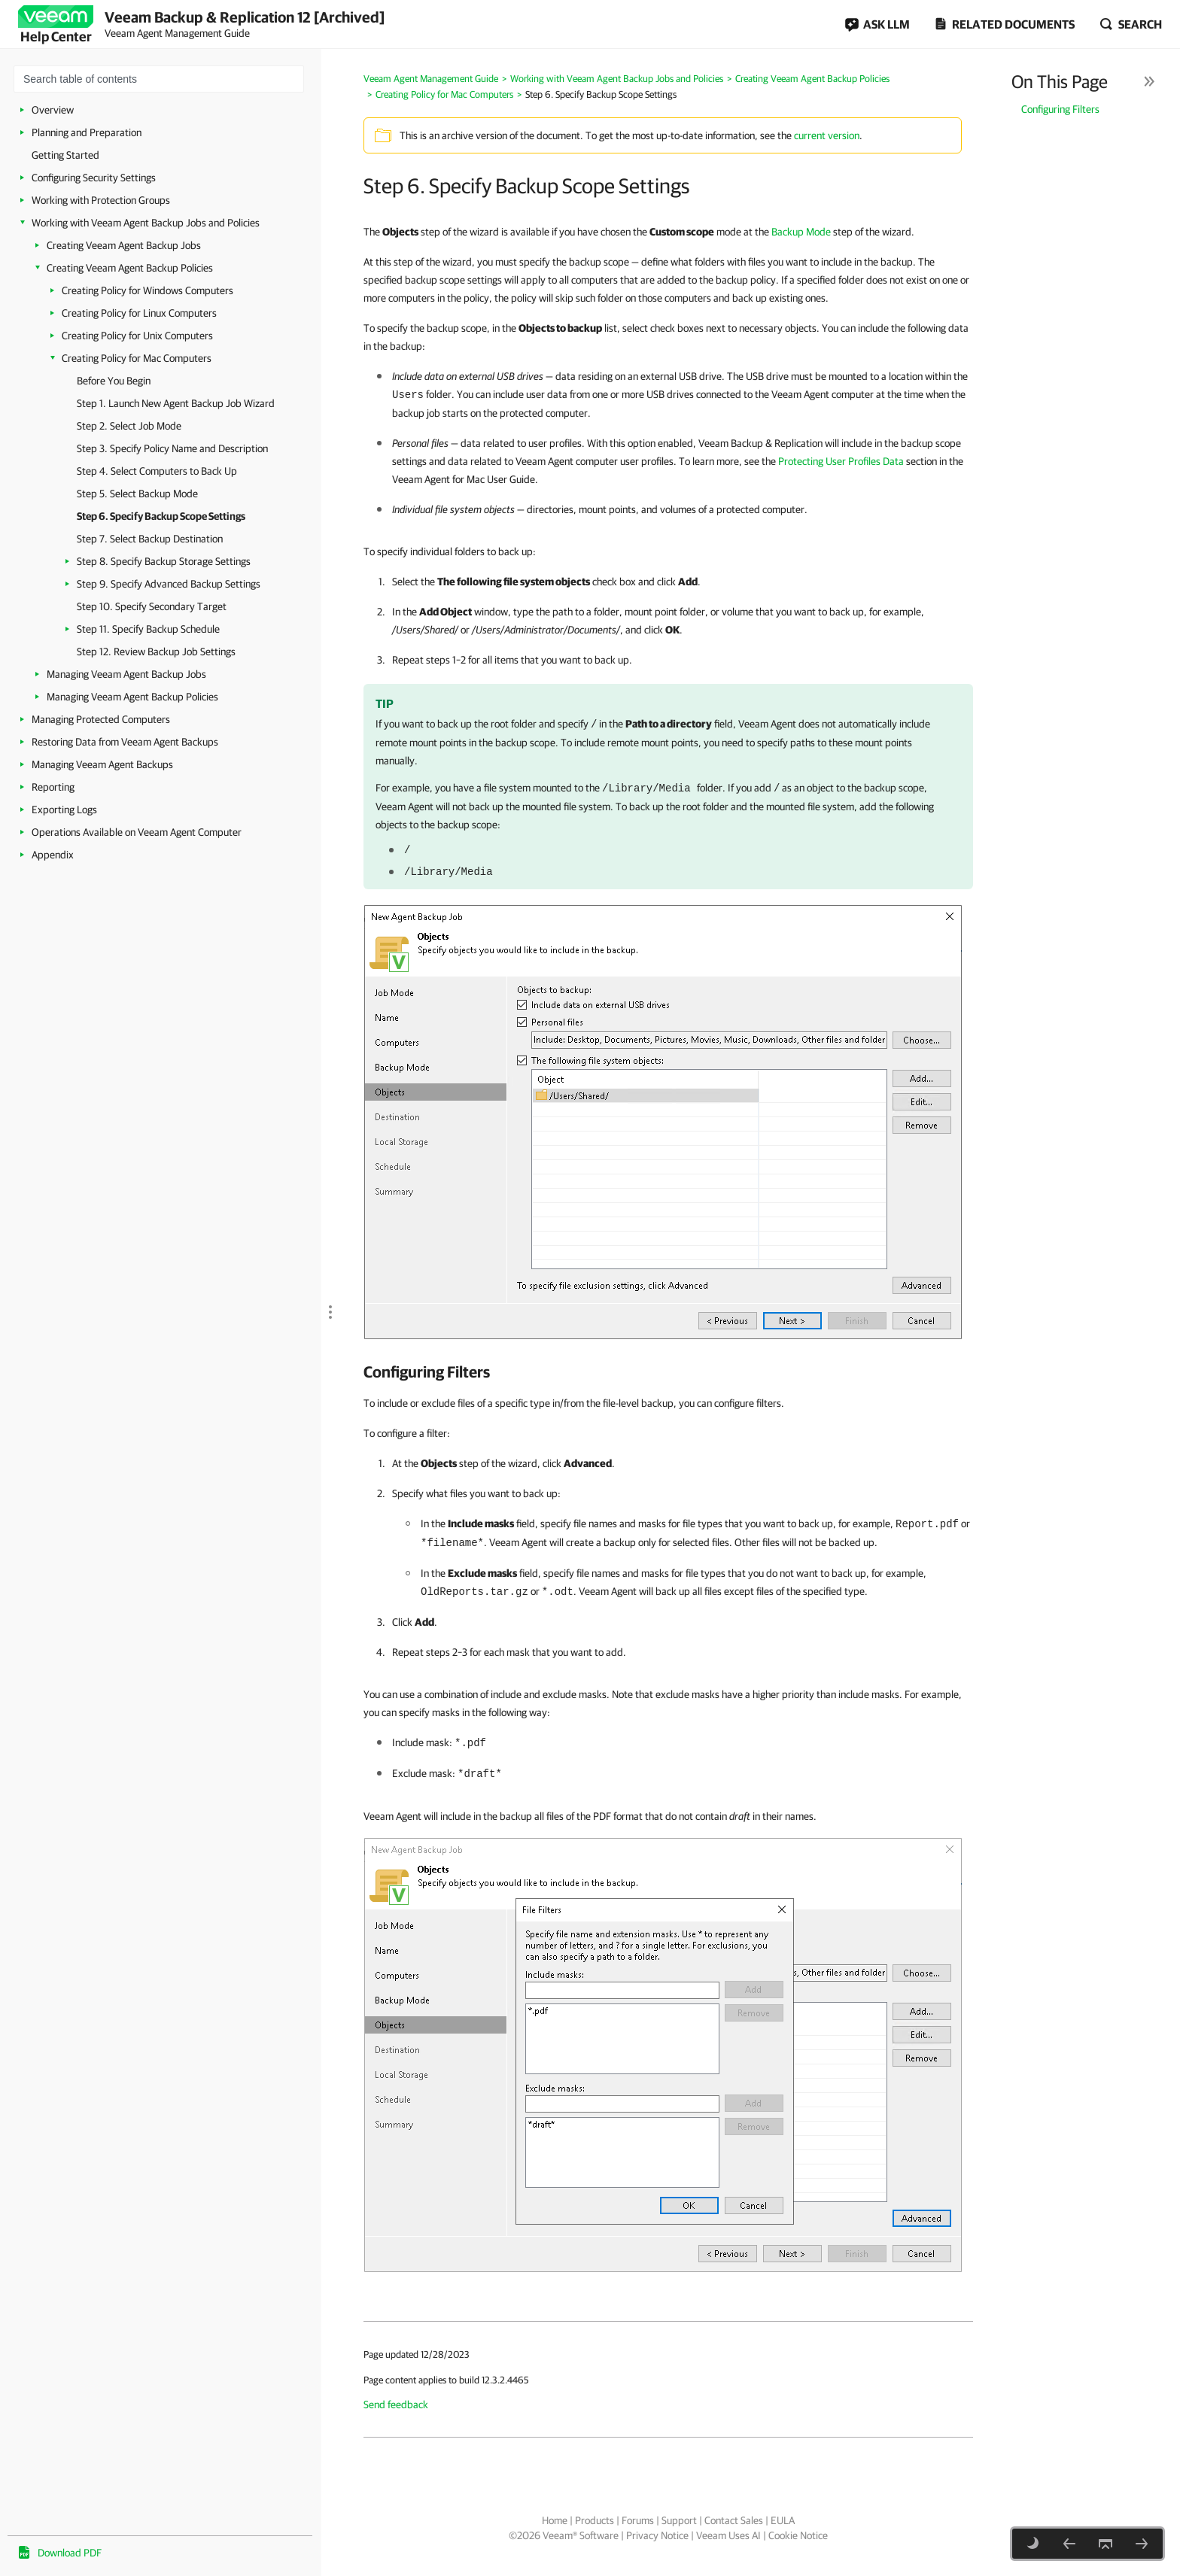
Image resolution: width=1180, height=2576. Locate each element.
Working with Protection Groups (101, 200)
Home (554, 2520)
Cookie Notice (798, 2535)
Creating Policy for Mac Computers (136, 358)
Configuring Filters (1060, 109)
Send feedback (395, 2404)
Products (594, 2520)
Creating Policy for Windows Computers (147, 290)
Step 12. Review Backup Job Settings (156, 652)
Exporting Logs (64, 809)
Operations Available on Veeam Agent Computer (137, 832)
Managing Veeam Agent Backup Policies (132, 697)
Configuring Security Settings (94, 178)
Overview (53, 110)
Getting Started (65, 155)
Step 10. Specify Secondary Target (152, 606)
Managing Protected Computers (101, 719)
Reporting (53, 787)
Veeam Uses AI (728, 2535)
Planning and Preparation (86, 132)
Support (679, 2520)
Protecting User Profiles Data (841, 461)
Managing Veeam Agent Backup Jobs (126, 674)
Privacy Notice (657, 2535)
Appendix (53, 855)
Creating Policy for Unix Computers (137, 336)
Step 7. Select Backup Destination (150, 539)
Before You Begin (114, 381)
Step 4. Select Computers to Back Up (157, 471)
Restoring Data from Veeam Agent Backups (125, 742)
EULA (783, 2520)
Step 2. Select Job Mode (129, 426)
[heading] (668, 1371)
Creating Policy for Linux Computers (139, 313)
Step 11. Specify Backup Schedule (148, 629)
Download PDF (70, 2553)
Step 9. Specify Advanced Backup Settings (168, 584)
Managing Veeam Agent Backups (102, 764)
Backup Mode (801, 232)
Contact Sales (733, 2520)
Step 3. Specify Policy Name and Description (172, 448)
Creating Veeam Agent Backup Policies (130, 268)
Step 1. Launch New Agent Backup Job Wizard (176, 403)
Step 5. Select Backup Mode (137, 494)
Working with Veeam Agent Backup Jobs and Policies (146, 223)
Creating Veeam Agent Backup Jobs (124, 245)
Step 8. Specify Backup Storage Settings (164, 561)
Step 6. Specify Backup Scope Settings (161, 516)
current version (826, 135)
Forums (638, 2520)
